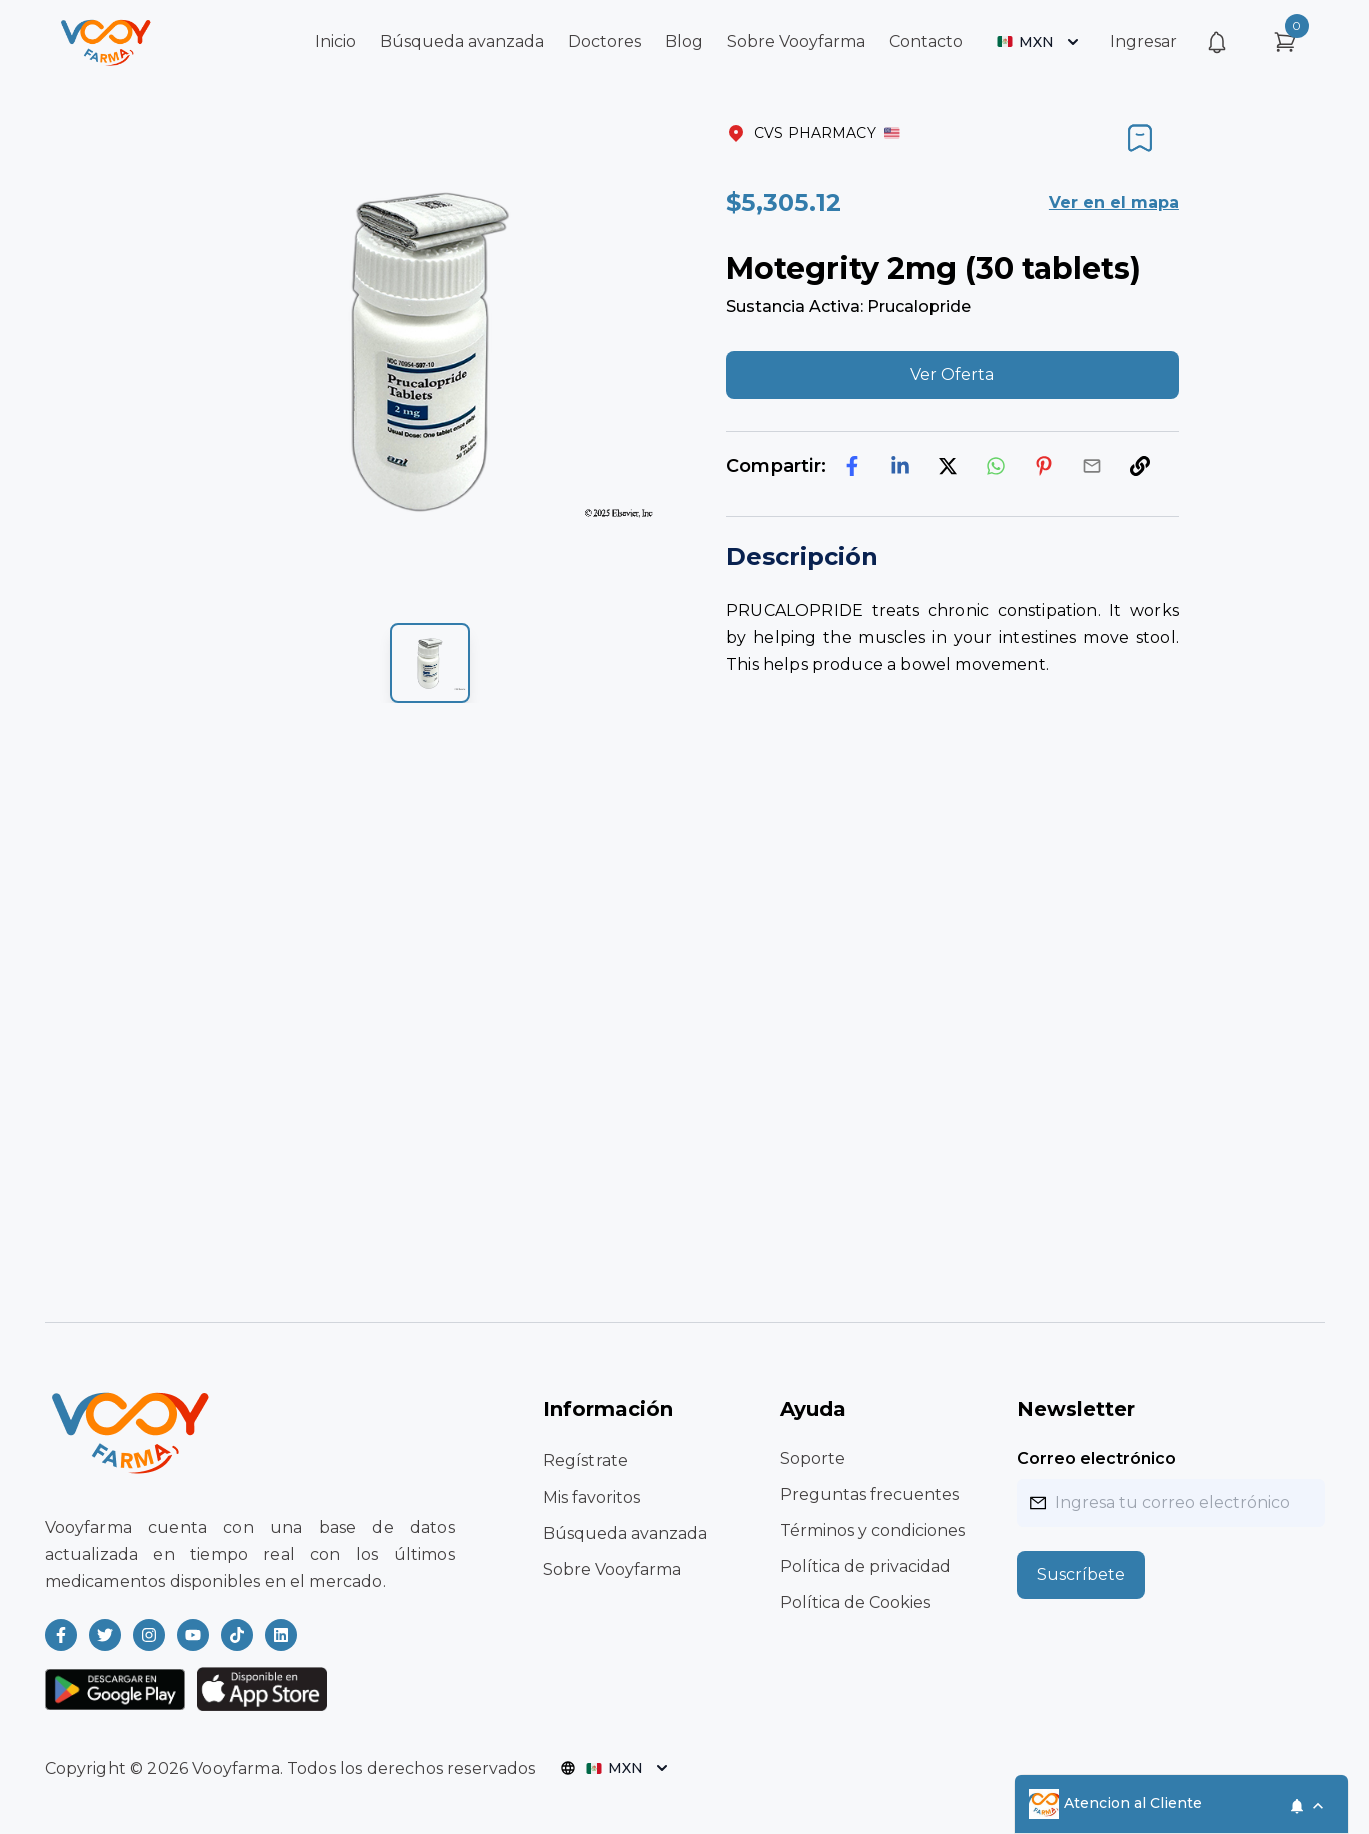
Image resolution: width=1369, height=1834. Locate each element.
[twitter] (948, 466)
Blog (684, 41)
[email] (1092, 466)
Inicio (335, 41)
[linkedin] (900, 466)
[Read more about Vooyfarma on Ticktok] (237, 1635)
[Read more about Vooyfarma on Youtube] (193, 1635)
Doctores (604, 41)
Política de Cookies (855, 1602)
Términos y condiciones (872, 1530)
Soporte (812, 1458)
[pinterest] (1044, 466)
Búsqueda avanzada (462, 41)
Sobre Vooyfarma (796, 41)
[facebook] (852, 466)
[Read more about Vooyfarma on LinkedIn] (281, 1635)
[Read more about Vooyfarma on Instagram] (149, 1635)
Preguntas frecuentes (869, 1494)
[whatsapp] (996, 466)
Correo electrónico (1096, 1458)
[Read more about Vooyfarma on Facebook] (61, 1635)
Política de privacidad (865, 1566)
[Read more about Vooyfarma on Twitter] (105, 1635)
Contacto (926, 41)
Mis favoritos (591, 1497)
